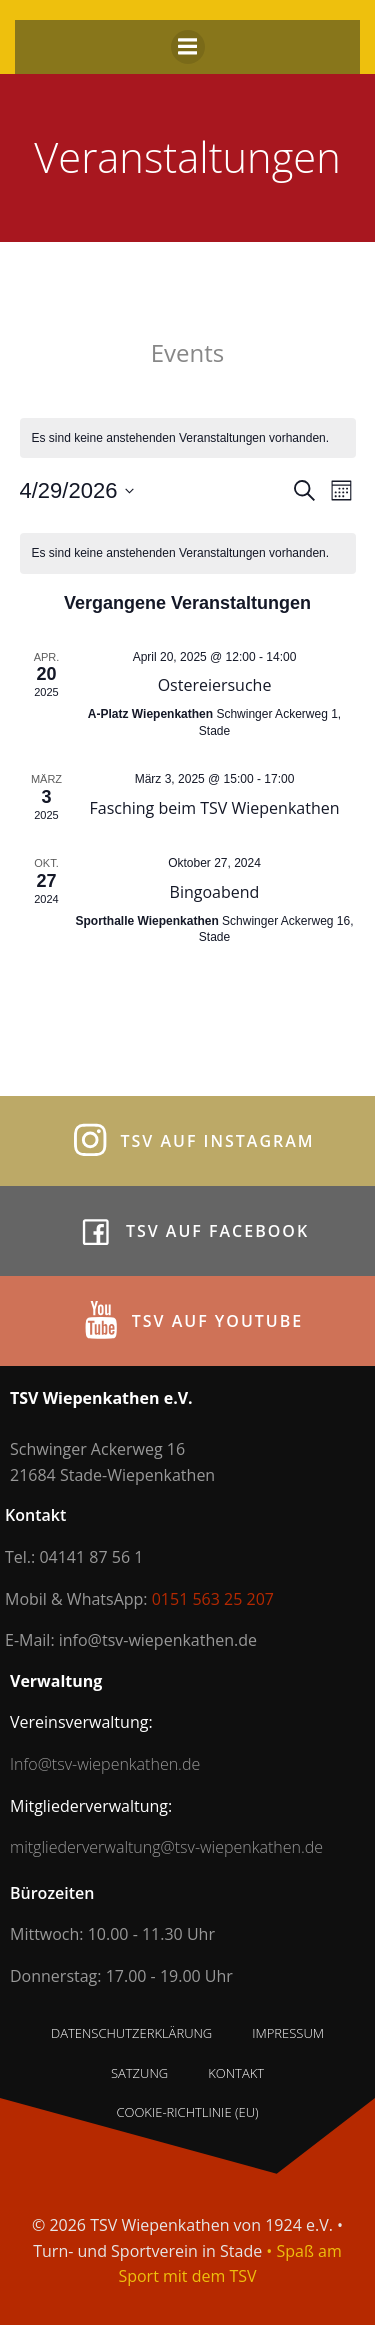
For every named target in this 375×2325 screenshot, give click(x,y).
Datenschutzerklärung (131, 2033)
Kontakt (236, 2073)
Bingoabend (215, 892)
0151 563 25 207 (213, 1599)
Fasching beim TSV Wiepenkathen (215, 808)
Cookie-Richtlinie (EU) (187, 2112)
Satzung (139, 2073)
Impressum (288, 2033)
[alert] (188, 438)
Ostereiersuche (215, 685)
